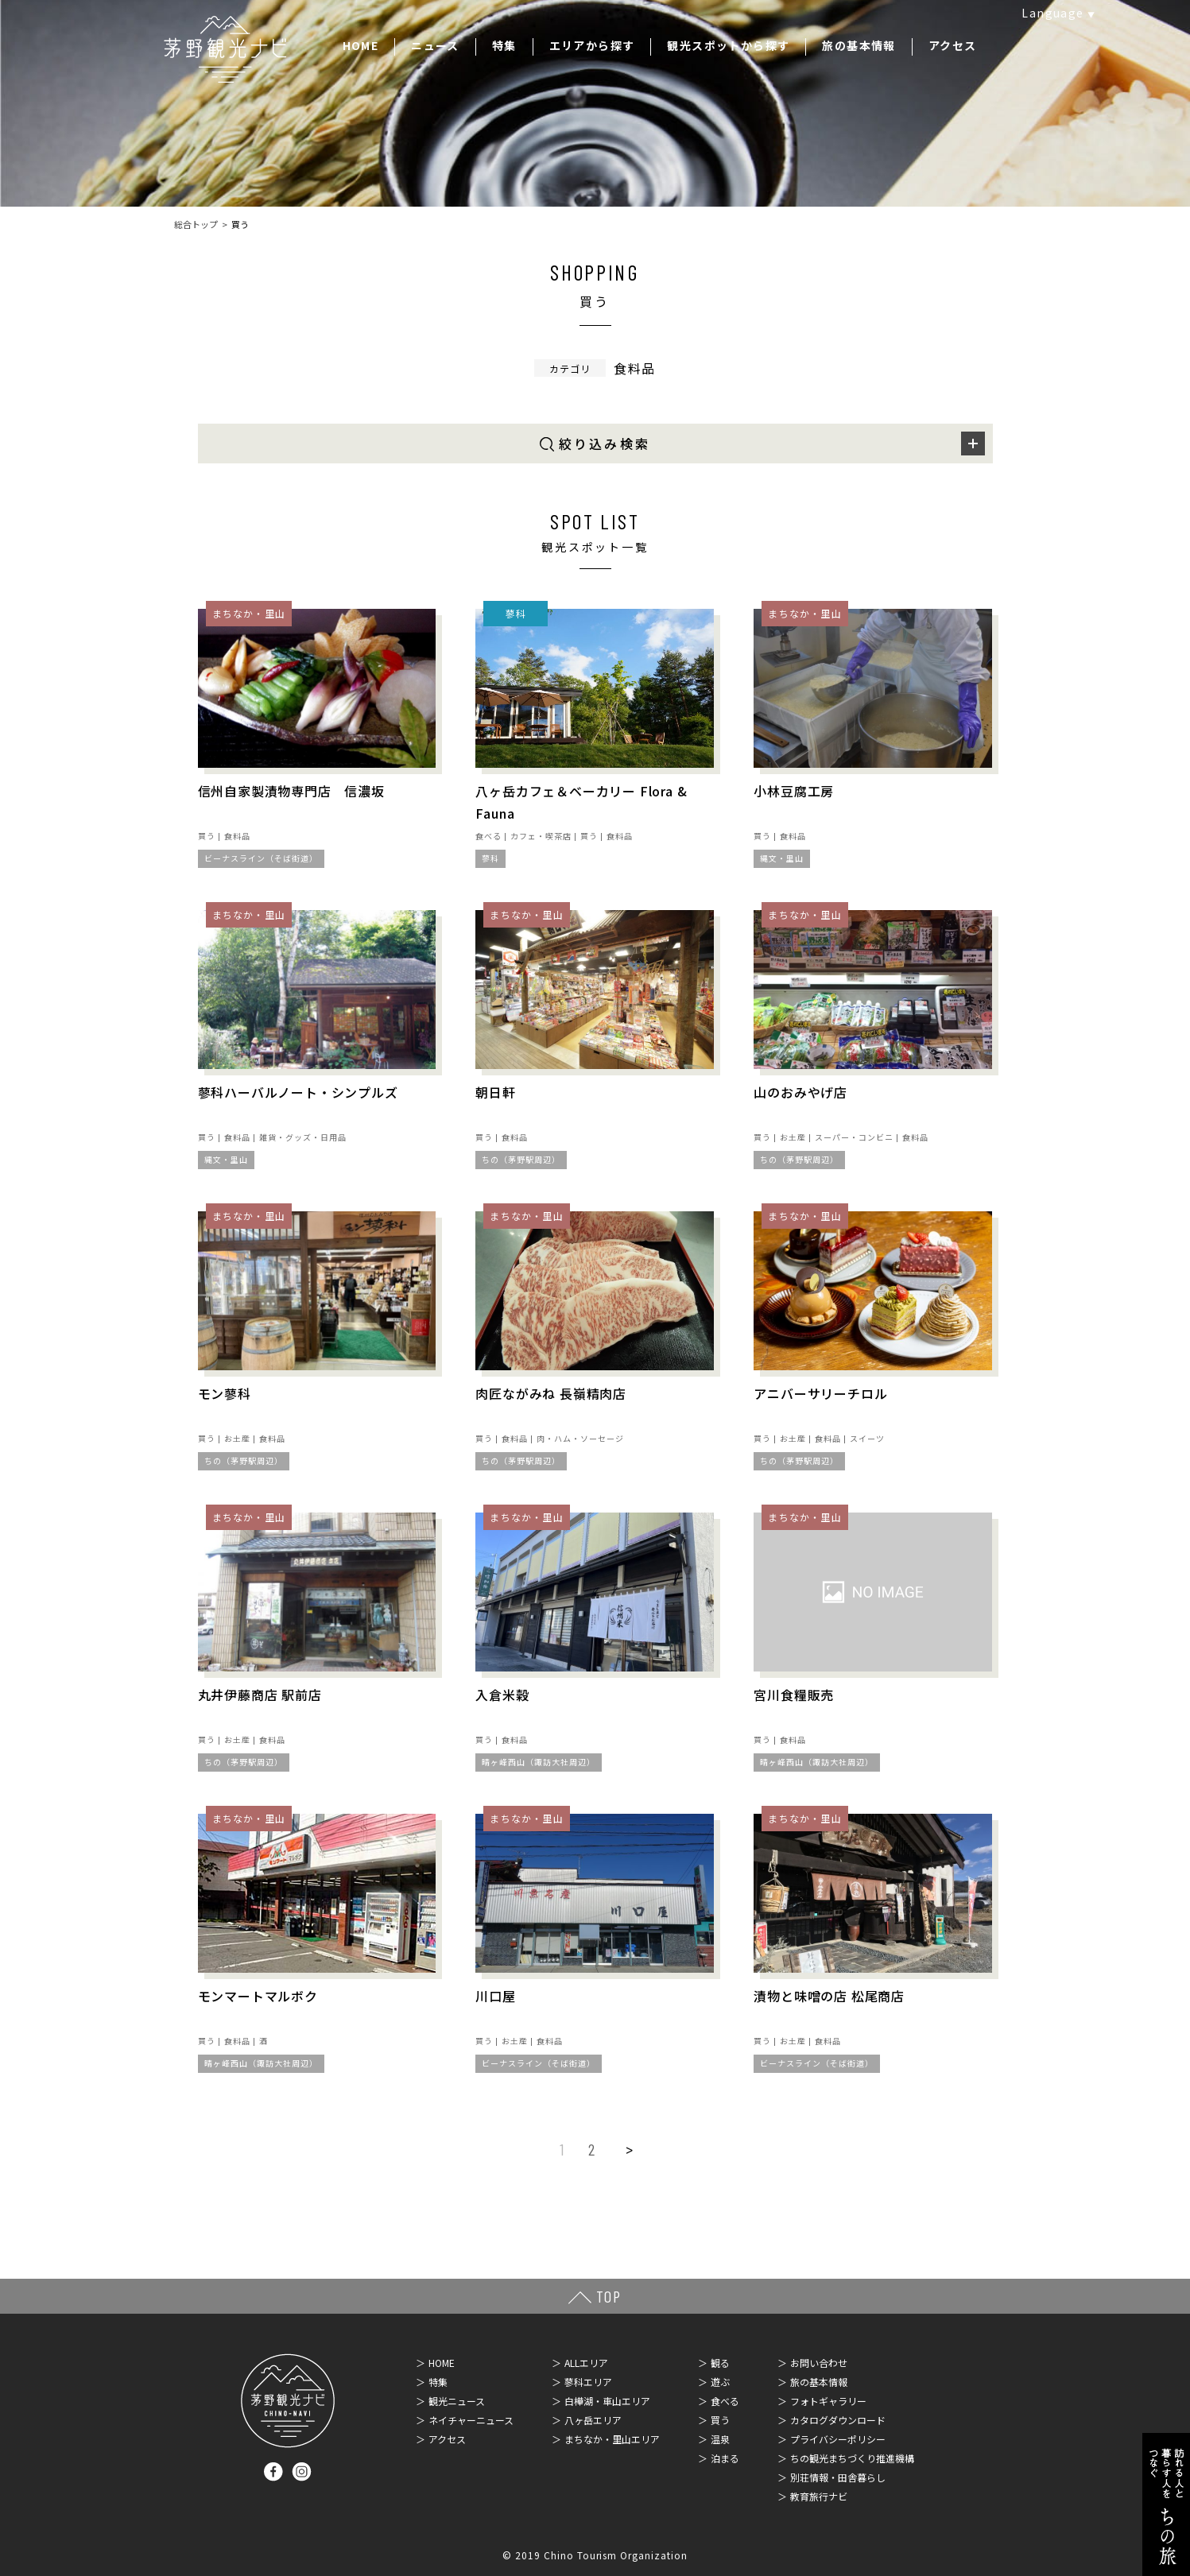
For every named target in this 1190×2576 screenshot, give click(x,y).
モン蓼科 (224, 1393)
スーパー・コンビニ (854, 1137)
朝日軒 (495, 1092)
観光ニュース (456, 2400)
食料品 (237, 836)
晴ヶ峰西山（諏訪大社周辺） (538, 1762)
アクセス (952, 45)
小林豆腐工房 (794, 790)
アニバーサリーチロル (820, 1393)
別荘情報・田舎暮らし (838, 2477)
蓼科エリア (588, 2381)
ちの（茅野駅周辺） (521, 1159)
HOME (361, 45)
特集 (504, 45)
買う (206, 836)
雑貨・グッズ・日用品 (303, 1137)
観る (720, 2362)
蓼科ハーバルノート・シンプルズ (298, 1092)
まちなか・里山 (248, 613)
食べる (488, 836)
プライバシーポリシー (838, 2439)
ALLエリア (586, 2362)
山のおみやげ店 (800, 1092)
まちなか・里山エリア (612, 2439)
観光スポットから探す (728, 45)
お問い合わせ (818, 2362)
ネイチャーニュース (471, 2420)
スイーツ (867, 1438)
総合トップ (196, 224)
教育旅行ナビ (818, 2496)
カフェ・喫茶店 (541, 836)
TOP (609, 2296)
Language (1052, 13)
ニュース (435, 45)
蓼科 (516, 613)
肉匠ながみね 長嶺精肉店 (550, 1393)
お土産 (793, 1137)
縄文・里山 (782, 858)
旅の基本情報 (858, 45)
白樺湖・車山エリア (607, 2400)
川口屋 (495, 1995)
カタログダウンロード (838, 2420)
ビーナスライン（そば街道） (261, 858)
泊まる (725, 2458)
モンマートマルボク (258, 1995)
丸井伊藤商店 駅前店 (260, 1694)
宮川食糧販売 (794, 1694)
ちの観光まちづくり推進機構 (852, 2458)
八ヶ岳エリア (593, 2420)
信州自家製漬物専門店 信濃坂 (291, 790)
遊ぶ (720, 2381)
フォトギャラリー (828, 2400)
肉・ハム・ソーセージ (580, 1438)
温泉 (720, 2439)
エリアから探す (592, 45)
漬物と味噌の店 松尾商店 (829, 1995)
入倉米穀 (502, 1694)
